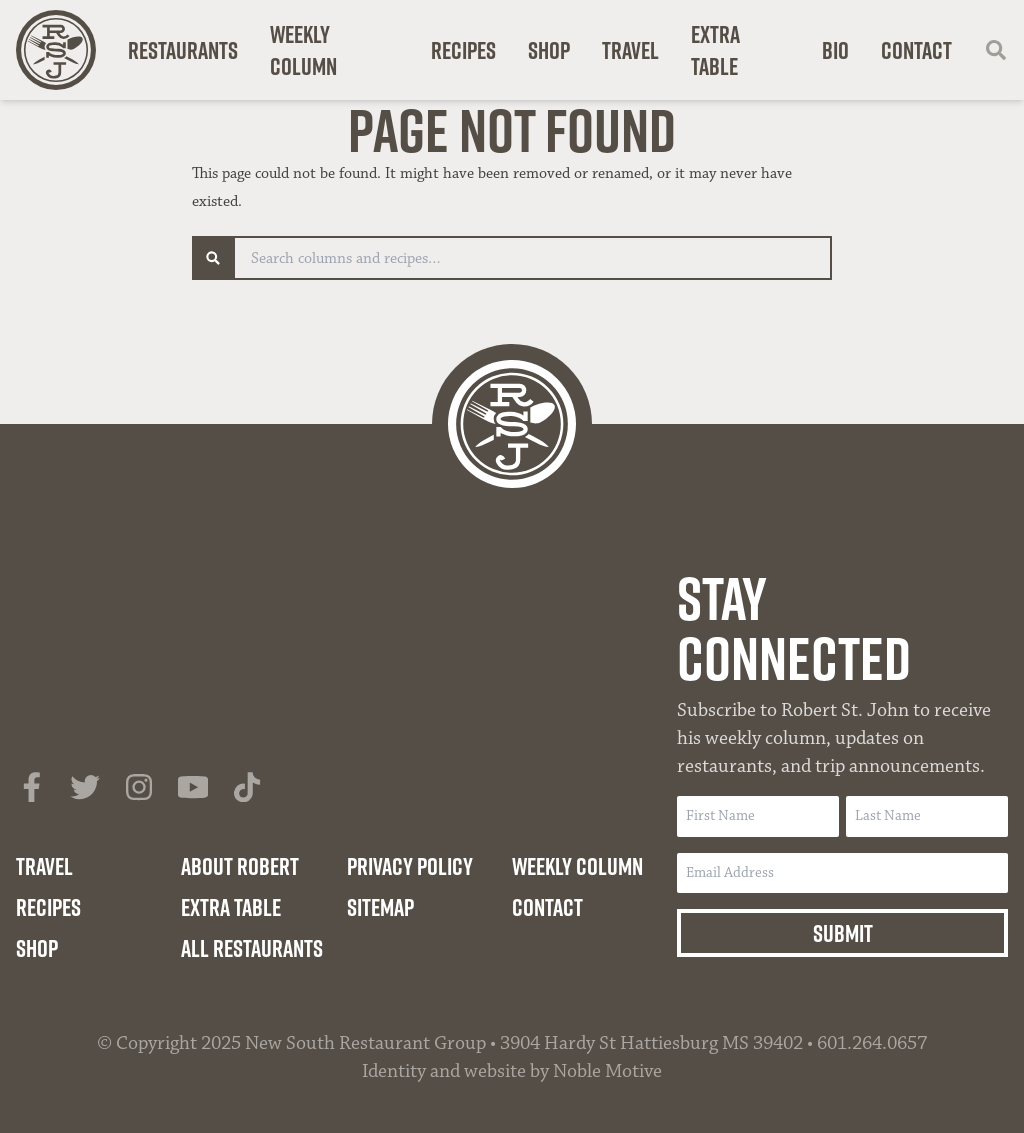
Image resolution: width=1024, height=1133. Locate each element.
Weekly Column (303, 50)
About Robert (240, 866)
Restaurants (183, 50)
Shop (549, 50)
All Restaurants (252, 948)
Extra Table (715, 50)
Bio (835, 50)
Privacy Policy (410, 866)
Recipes (463, 50)
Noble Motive (607, 1071)
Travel (630, 50)
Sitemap (380, 907)
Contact (916, 50)
